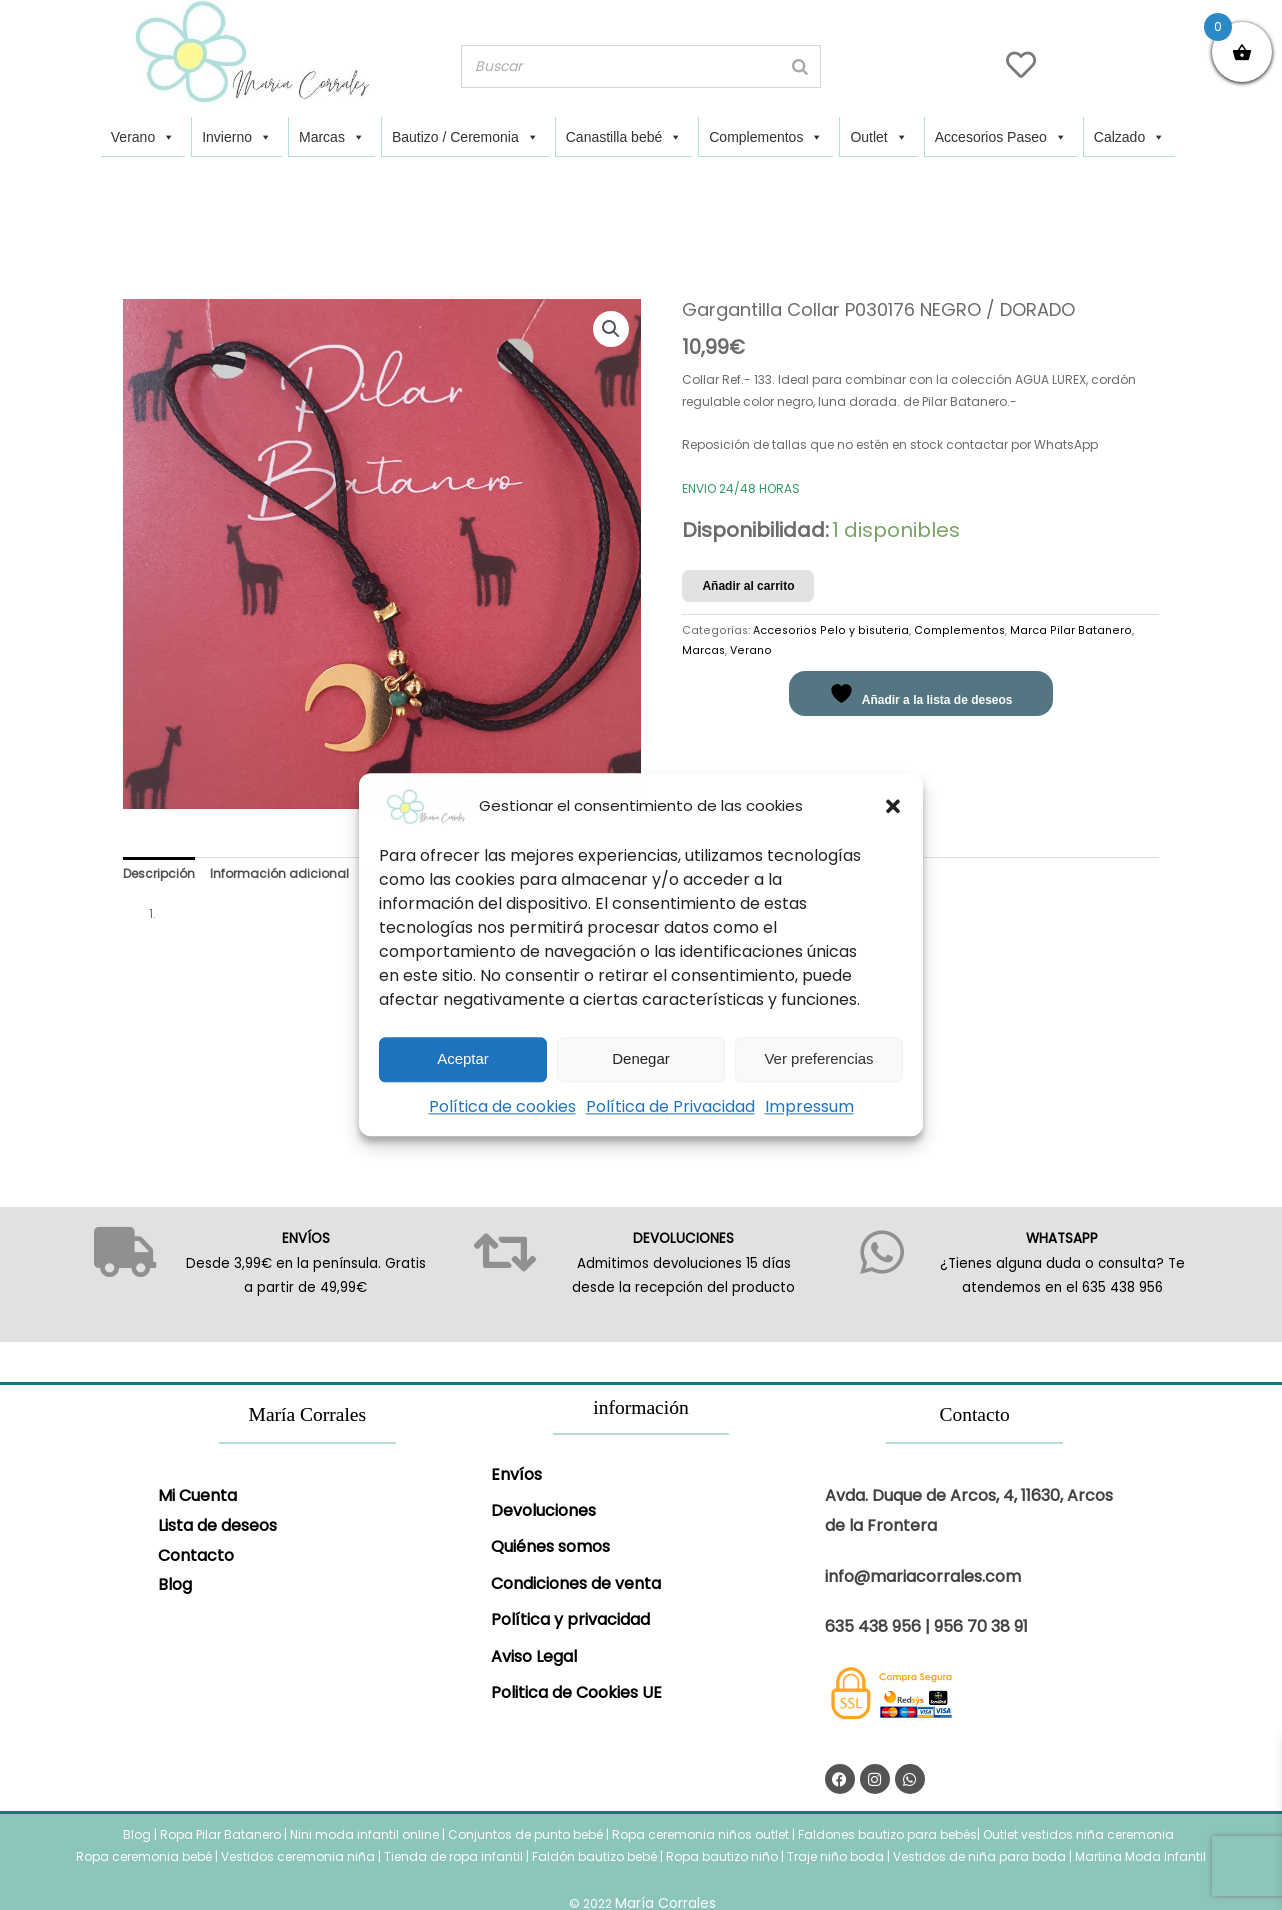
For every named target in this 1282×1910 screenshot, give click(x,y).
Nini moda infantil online (366, 1834)
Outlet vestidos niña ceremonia (1078, 1834)
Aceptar (463, 1058)
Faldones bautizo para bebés (887, 1834)
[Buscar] (800, 66)
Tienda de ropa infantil (453, 1856)
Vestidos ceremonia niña (298, 1856)
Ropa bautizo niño (722, 1856)
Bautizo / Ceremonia (465, 137)
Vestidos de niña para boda (979, 1856)
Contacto (196, 1555)
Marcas (332, 137)
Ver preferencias (818, 1058)
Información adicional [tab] (279, 873)
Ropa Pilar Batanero (220, 1834)
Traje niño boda (835, 1856)
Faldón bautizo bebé (594, 1856)
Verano (143, 137)
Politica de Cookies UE (576, 1692)
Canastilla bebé (624, 137)
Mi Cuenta (197, 1495)
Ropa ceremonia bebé (144, 1856)
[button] (893, 806)
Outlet (878, 137)
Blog (175, 1584)
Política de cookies (502, 1106)
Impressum (809, 1106)
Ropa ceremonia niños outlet (700, 1834)
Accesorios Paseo (1001, 137)
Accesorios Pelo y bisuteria (831, 630)
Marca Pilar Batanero (1071, 630)
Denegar (641, 1058)
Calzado (1129, 137)
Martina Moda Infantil (1140, 1856)
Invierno (237, 137)
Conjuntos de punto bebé (525, 1834)
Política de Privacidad (670, 1106)
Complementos (766, 137)
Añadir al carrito (748, 586)
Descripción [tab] (159, 873)
